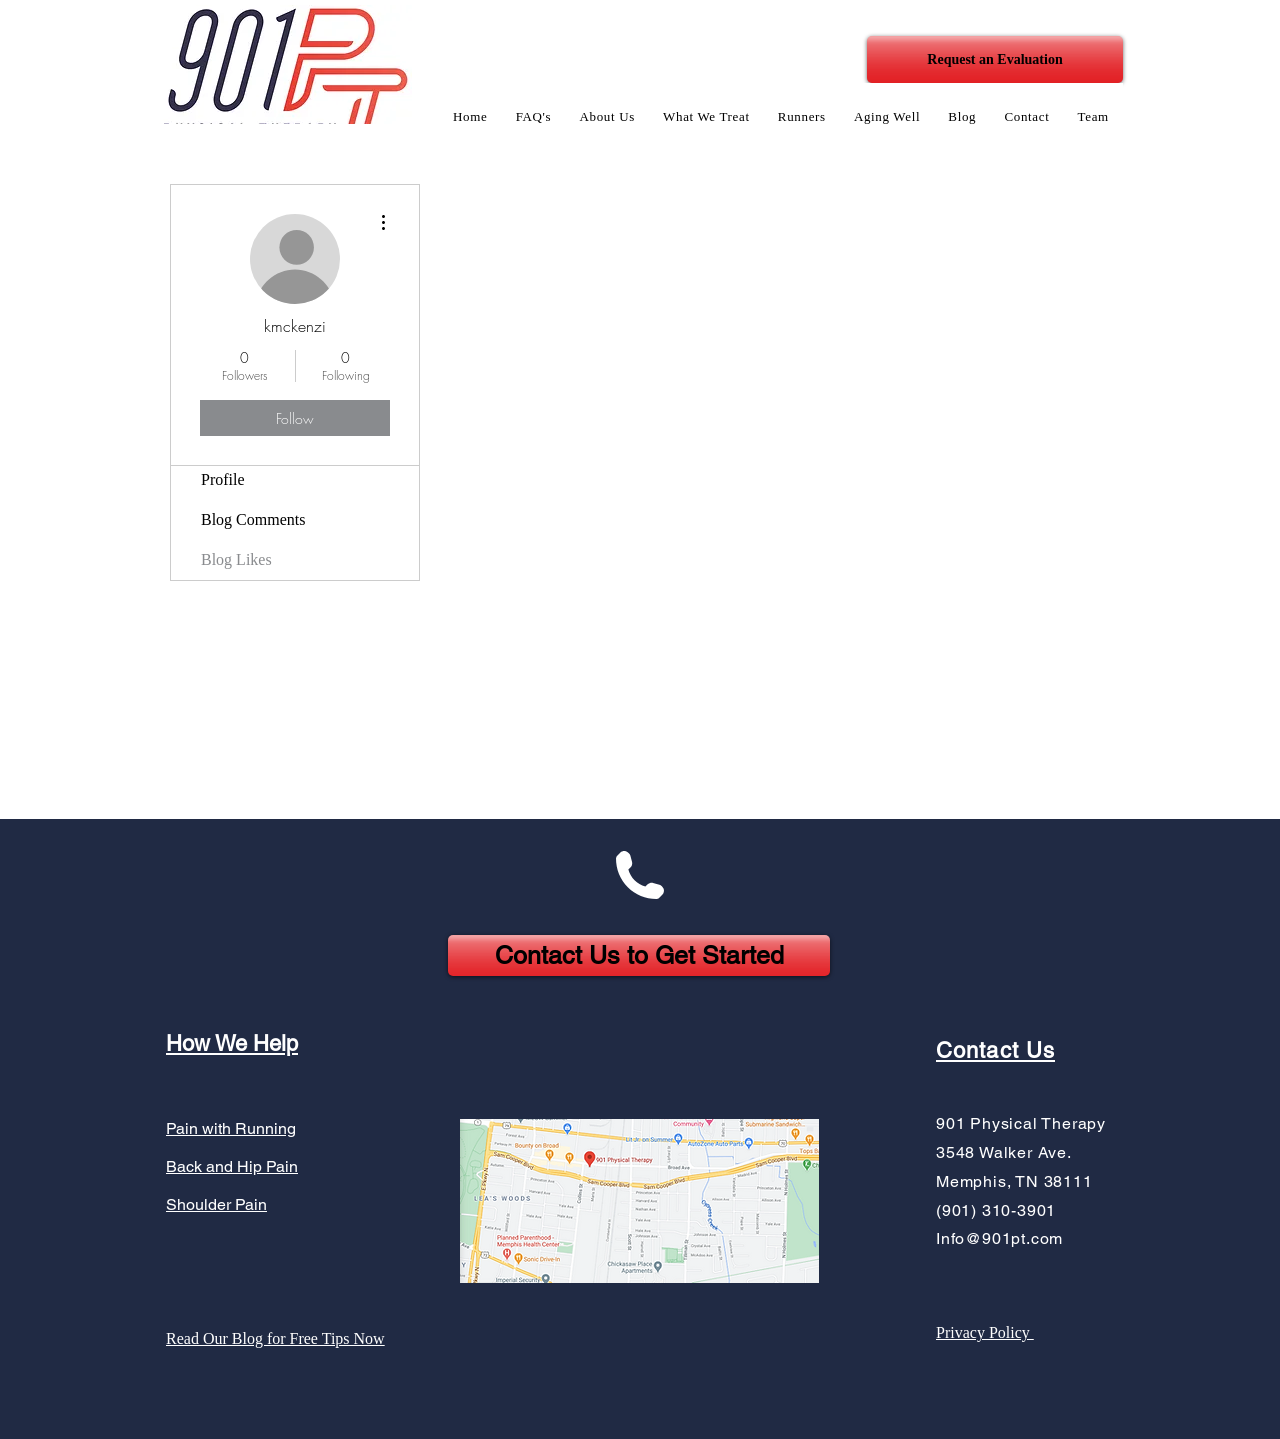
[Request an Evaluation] (995, 59)
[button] (607, 117)
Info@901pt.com (999, 1238)
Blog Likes (236, 559)
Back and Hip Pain (232, 1166)
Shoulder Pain (216, 1204)
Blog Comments (253, 519)
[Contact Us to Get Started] (639, 955)
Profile (223, 479)
